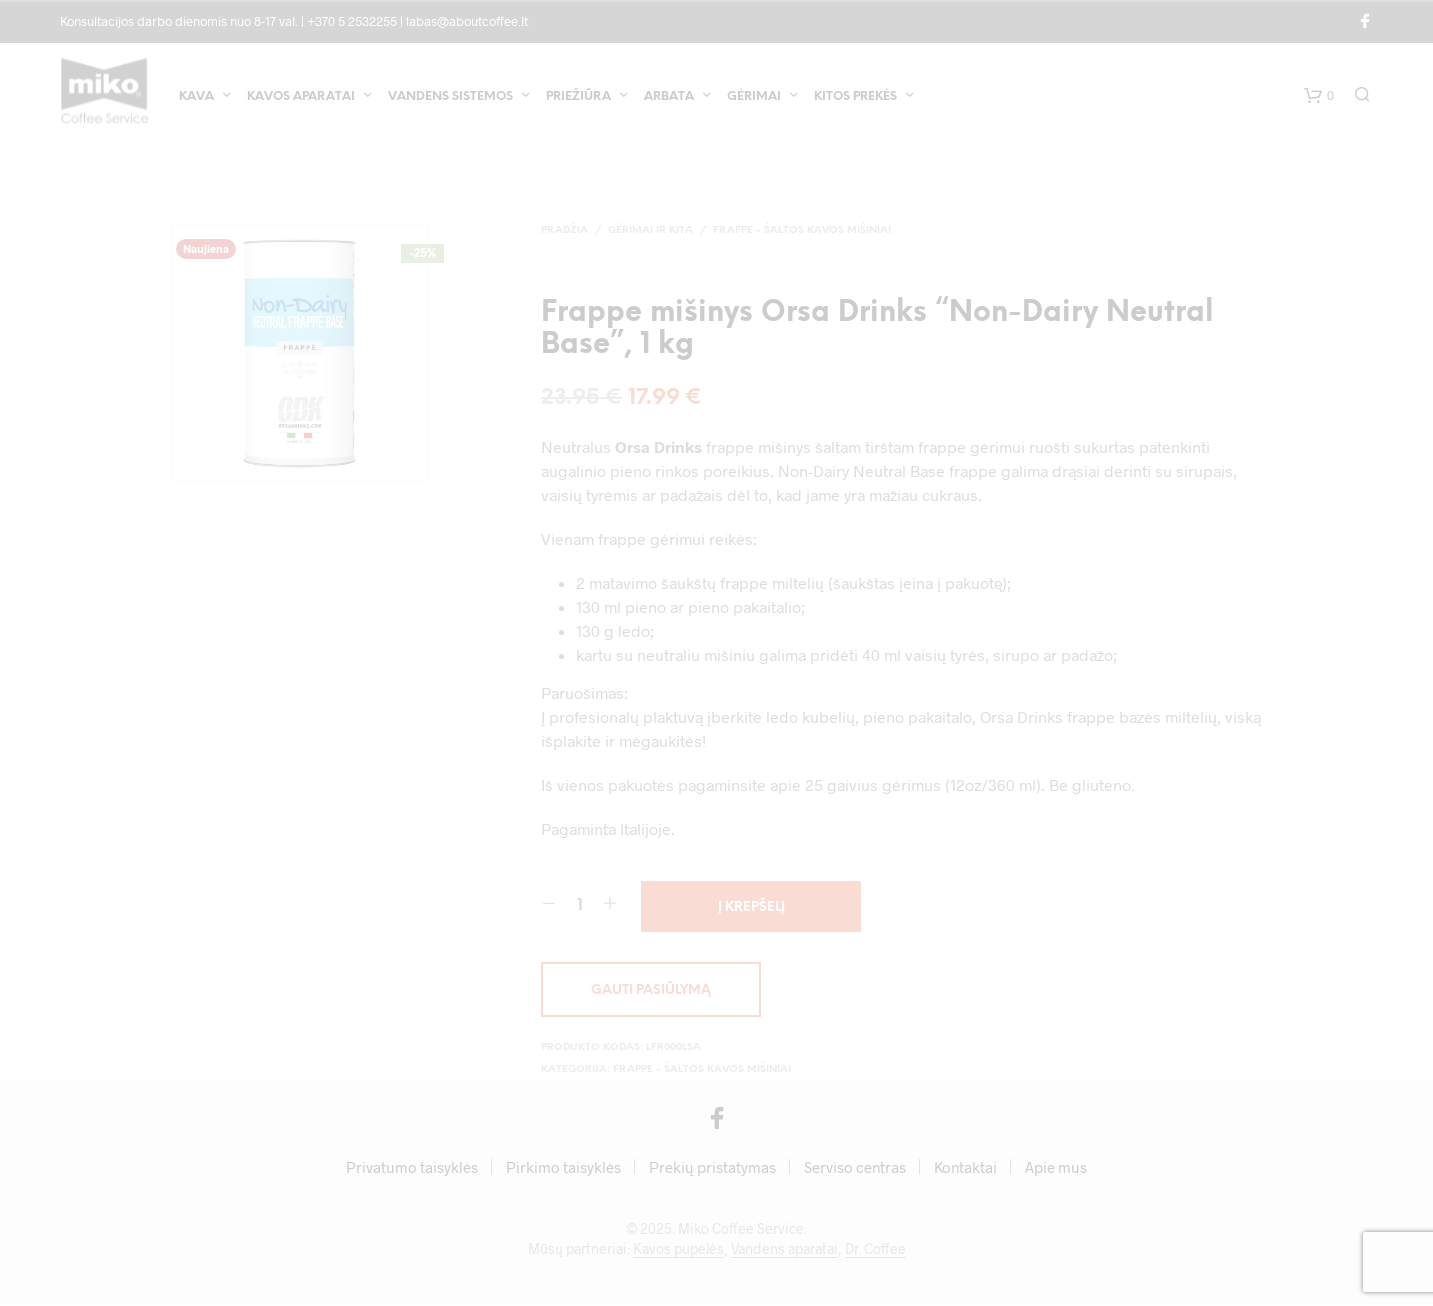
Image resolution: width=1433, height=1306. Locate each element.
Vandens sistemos (450, 98)
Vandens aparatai (784, 1250)
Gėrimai (754, 98)
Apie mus (1056, 1168)
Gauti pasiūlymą (651, 991)
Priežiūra (578, 98)
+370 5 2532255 (352, 21)
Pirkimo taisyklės (563, 1168)
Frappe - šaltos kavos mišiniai (802, 230)
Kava (196, 98)
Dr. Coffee (875, 1250)
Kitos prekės (855, 98)
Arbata (669, 98)
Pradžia (564, 230)
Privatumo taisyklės (412, 1168)
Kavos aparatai (301, 98)
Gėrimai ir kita (650, 230)
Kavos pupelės (678, 1250)
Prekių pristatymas (712, 1168)
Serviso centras (855, 1168)
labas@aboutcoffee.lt (467, 21)
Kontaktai (965, 1168)
